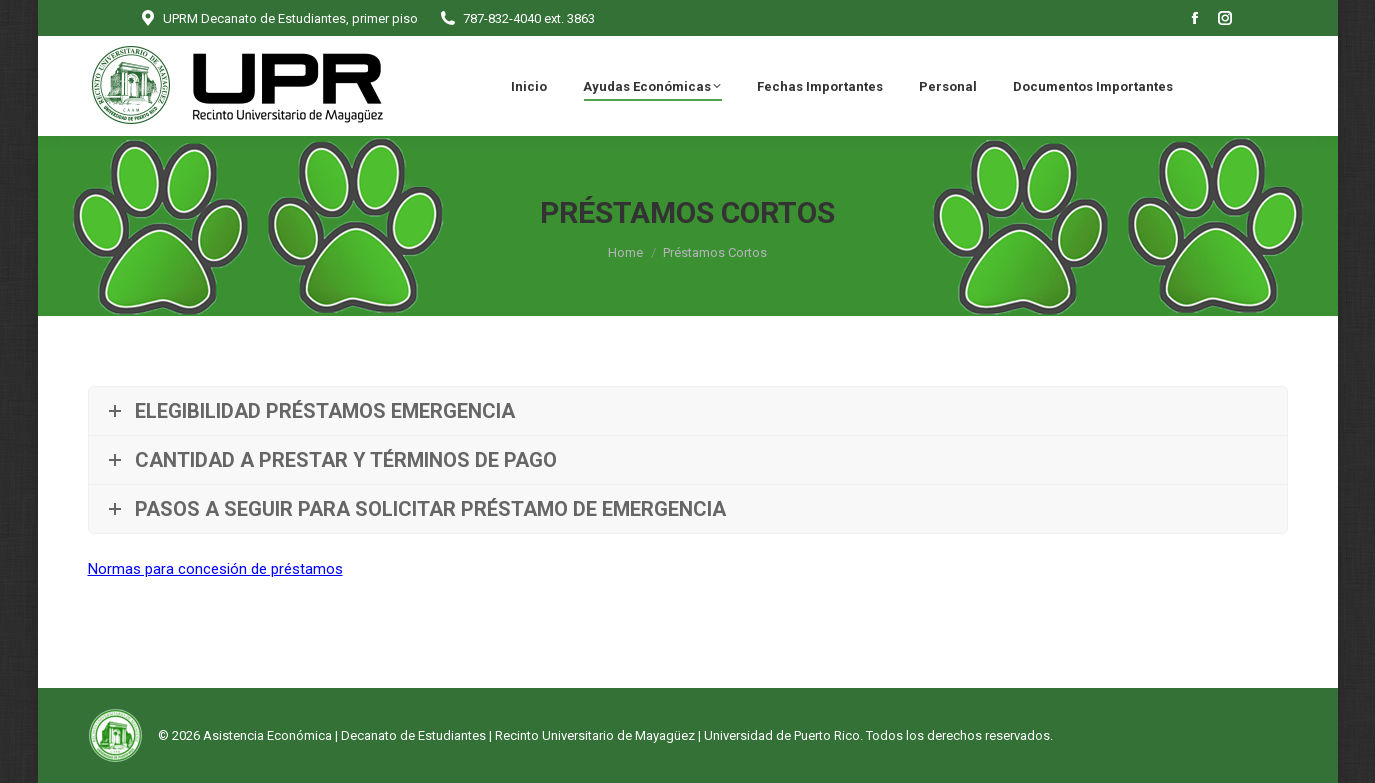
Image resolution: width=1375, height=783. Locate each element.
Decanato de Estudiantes (413, 735)
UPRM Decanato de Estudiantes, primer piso (278, 18)
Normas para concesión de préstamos (215, 569)
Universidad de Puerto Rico (782, 735)
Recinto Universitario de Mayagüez (595, 735)
